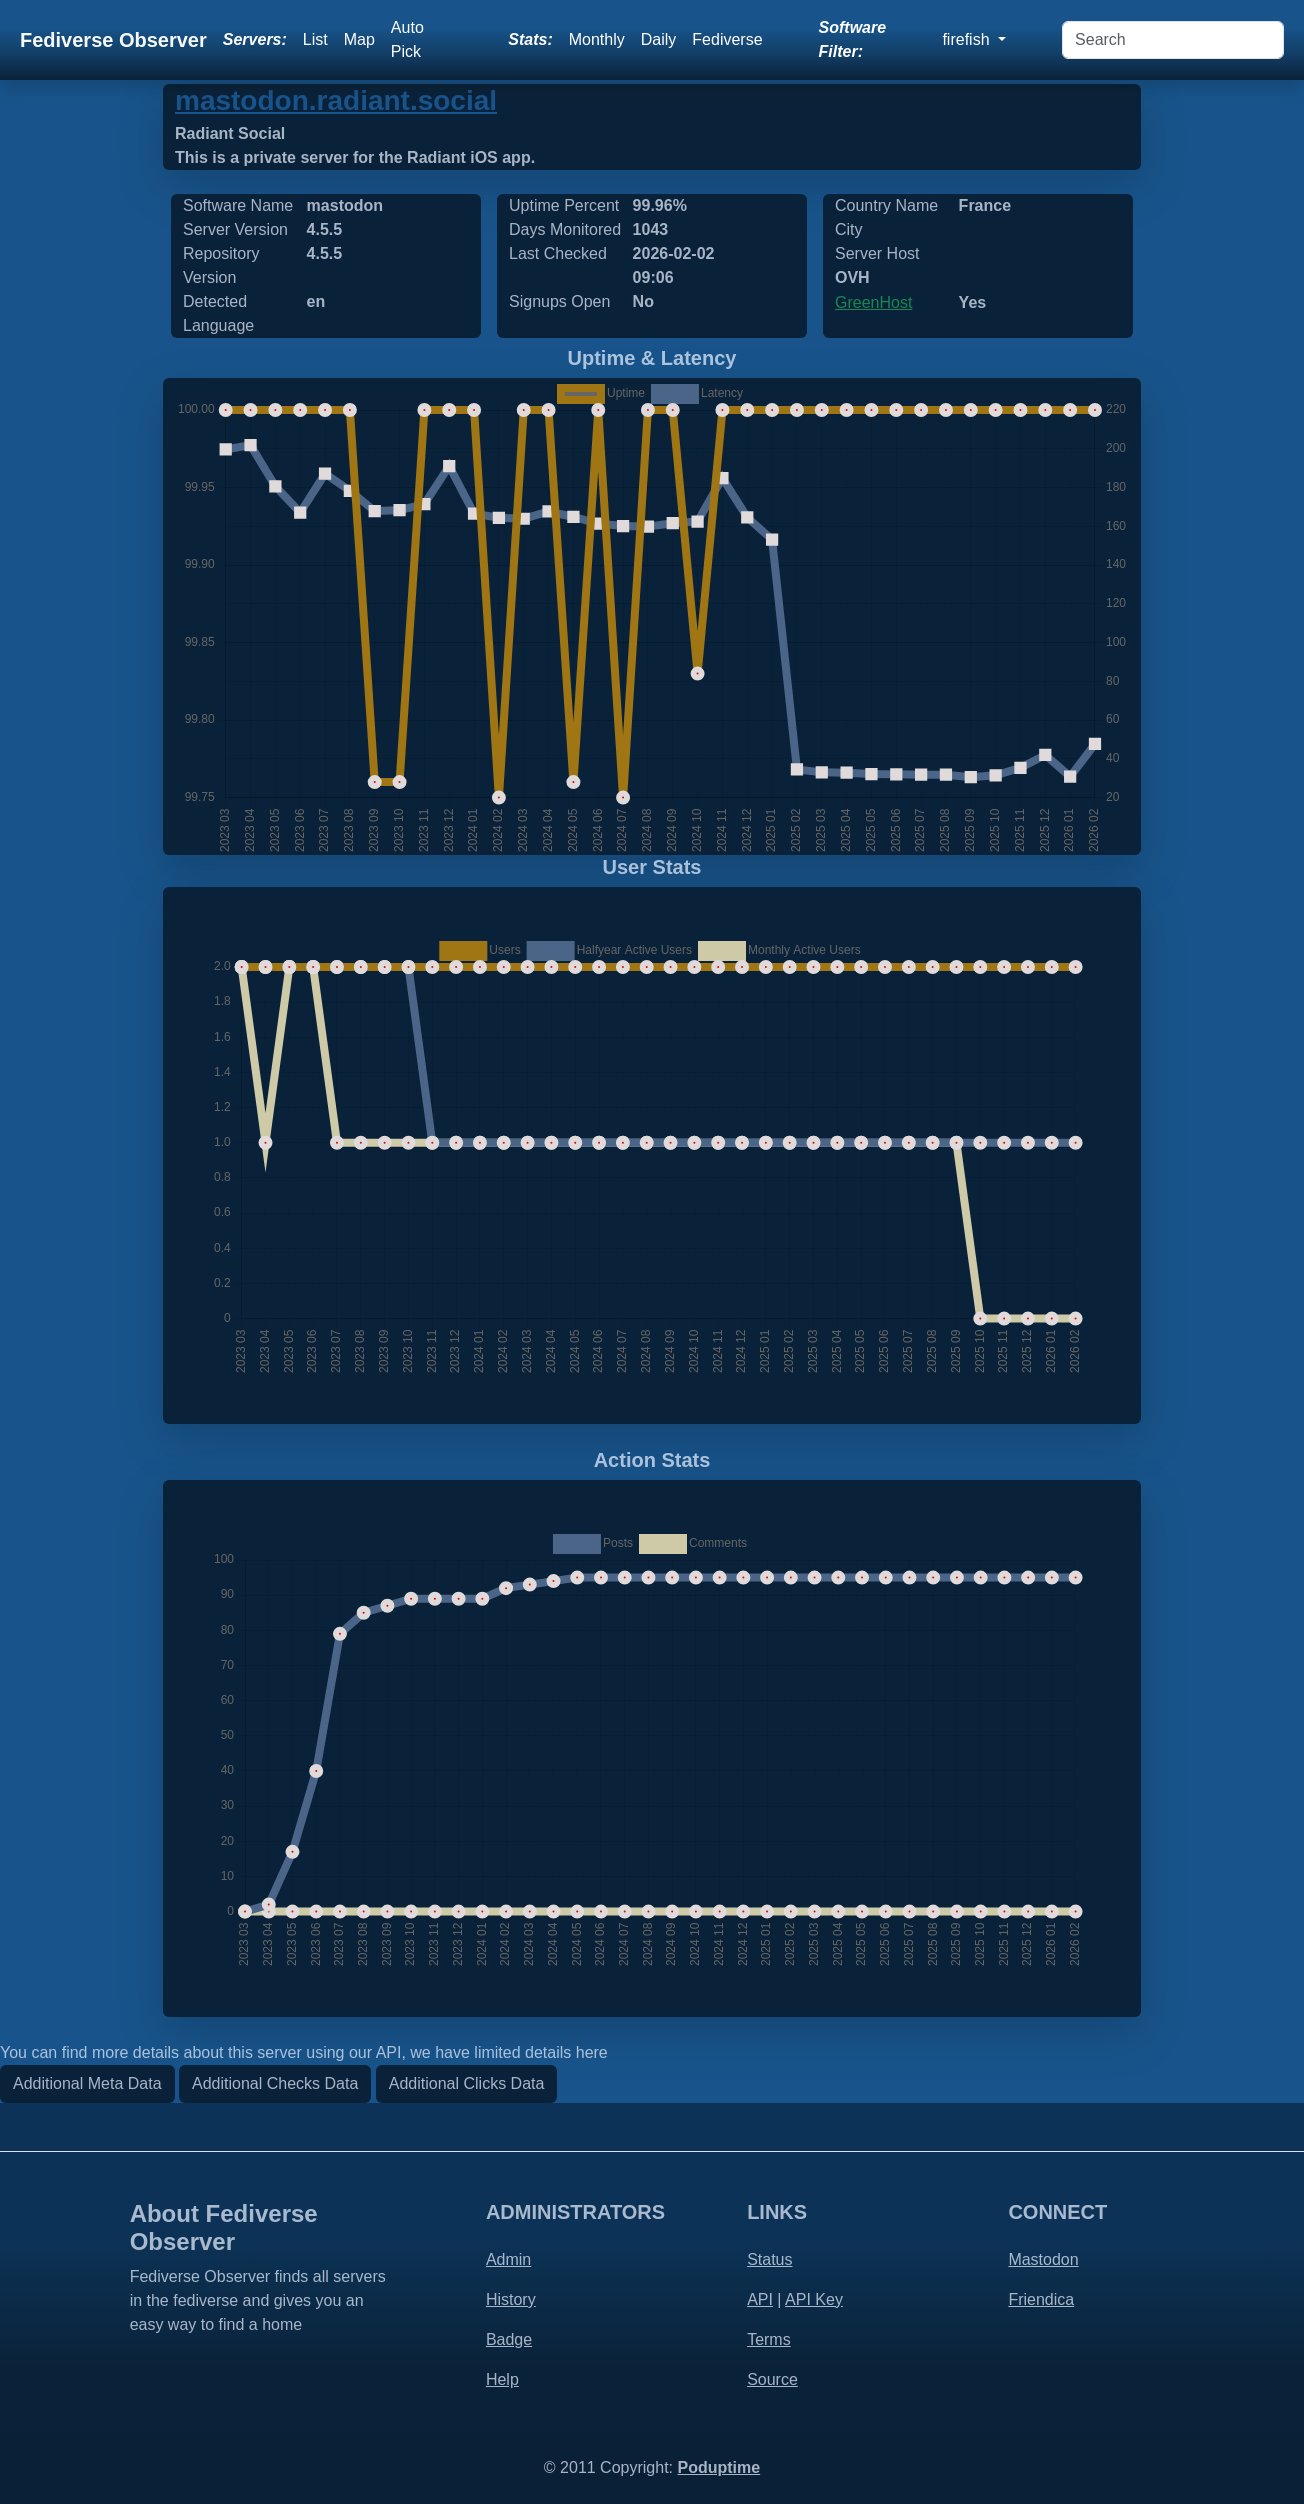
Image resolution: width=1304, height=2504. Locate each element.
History (511, 2299)
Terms (769, 2339)
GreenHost (873, 302)
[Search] (1173, 40)
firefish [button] (968, 39)
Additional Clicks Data (467, 2083)
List (315, 39)
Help (502, 2379)
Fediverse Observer (113, 40)
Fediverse (727, 39)
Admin (508, 2259)
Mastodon (1043, 2259)
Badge (509, 2339)
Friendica (1041, 2299)
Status (769, 2259)
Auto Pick (407, 39)
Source (772, 2379)
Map (359, 39)
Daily (659, 39)
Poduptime (718, 2467)
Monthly (597, 39)
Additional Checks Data (275, 2083)
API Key (814, 2299)
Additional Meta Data (87, 2083)
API (760, 2299)
